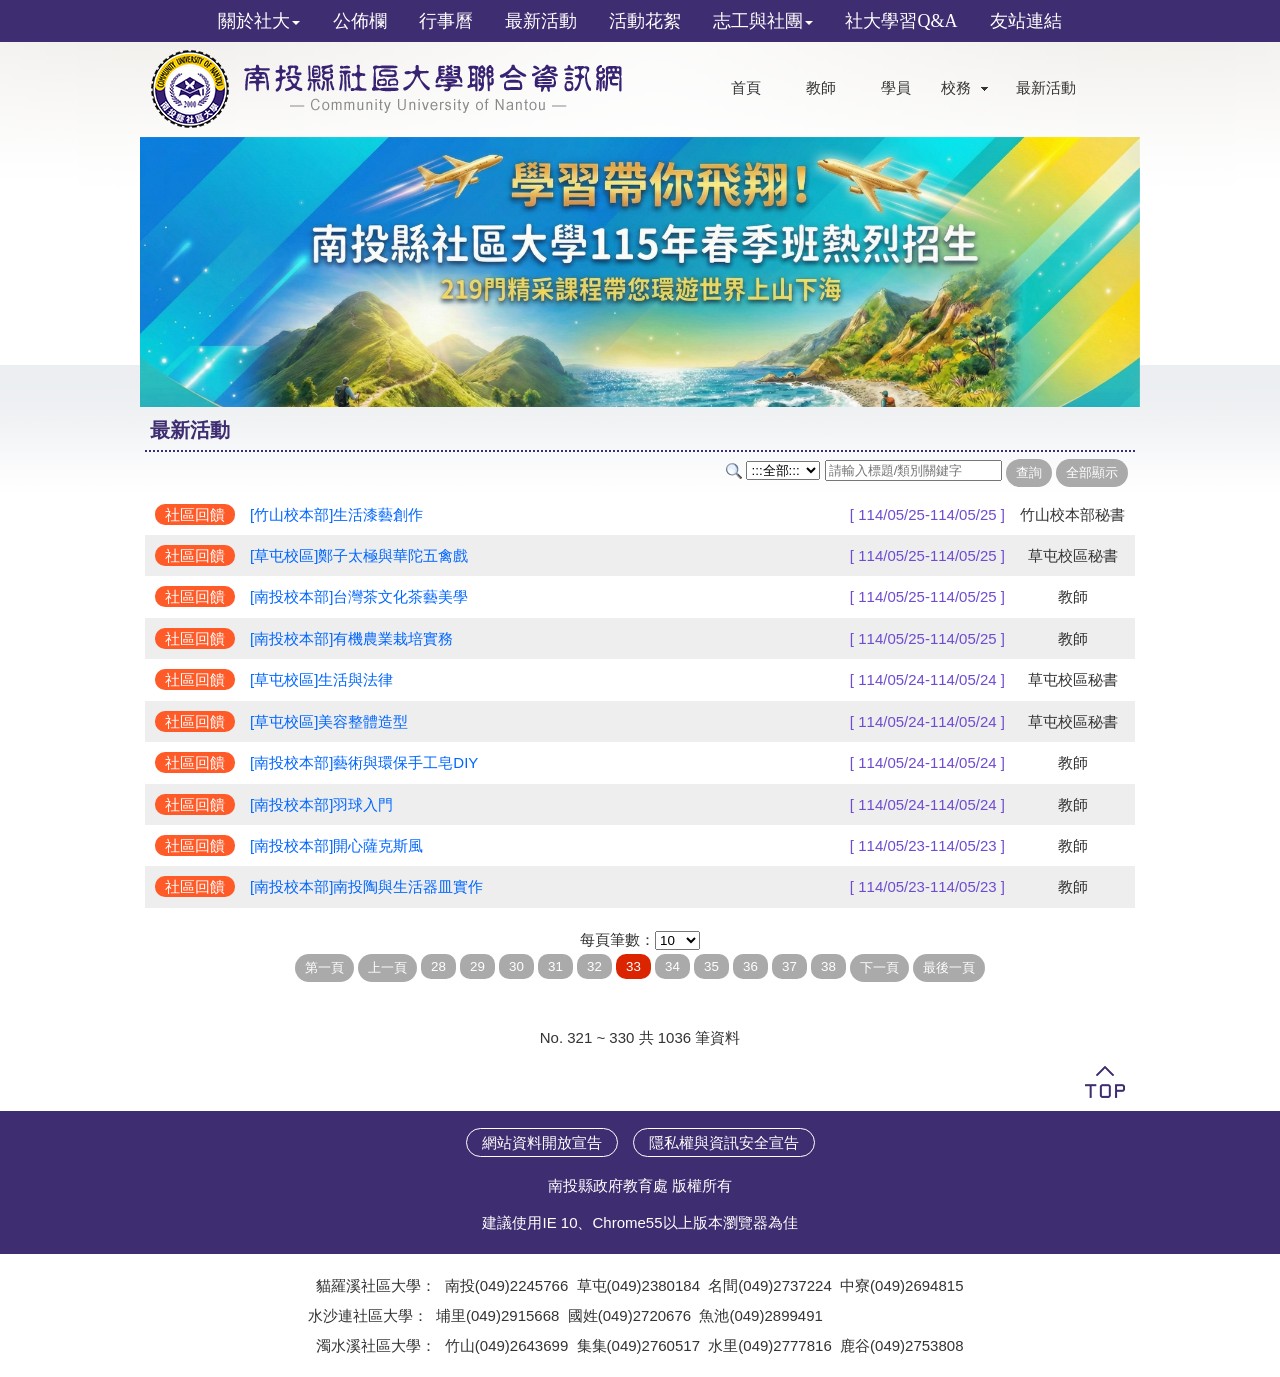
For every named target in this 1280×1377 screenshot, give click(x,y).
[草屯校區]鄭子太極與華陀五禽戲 (359, 555)
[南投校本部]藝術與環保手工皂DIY (364, 762)
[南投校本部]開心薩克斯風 (336, 845)
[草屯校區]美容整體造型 (329, 721)
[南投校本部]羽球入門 (321, 804)
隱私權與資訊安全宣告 (724, 1142)
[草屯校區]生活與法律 (321, 679)
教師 (821, 88)
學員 (896, 88)
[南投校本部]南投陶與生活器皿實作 (366, 886)
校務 (956, 88)
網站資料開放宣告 (542, 1142)
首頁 (746, 88)
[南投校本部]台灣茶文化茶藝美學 (359, 596)
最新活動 (1046, 88)
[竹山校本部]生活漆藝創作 (336, 514)
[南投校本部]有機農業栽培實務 (351, 638)
